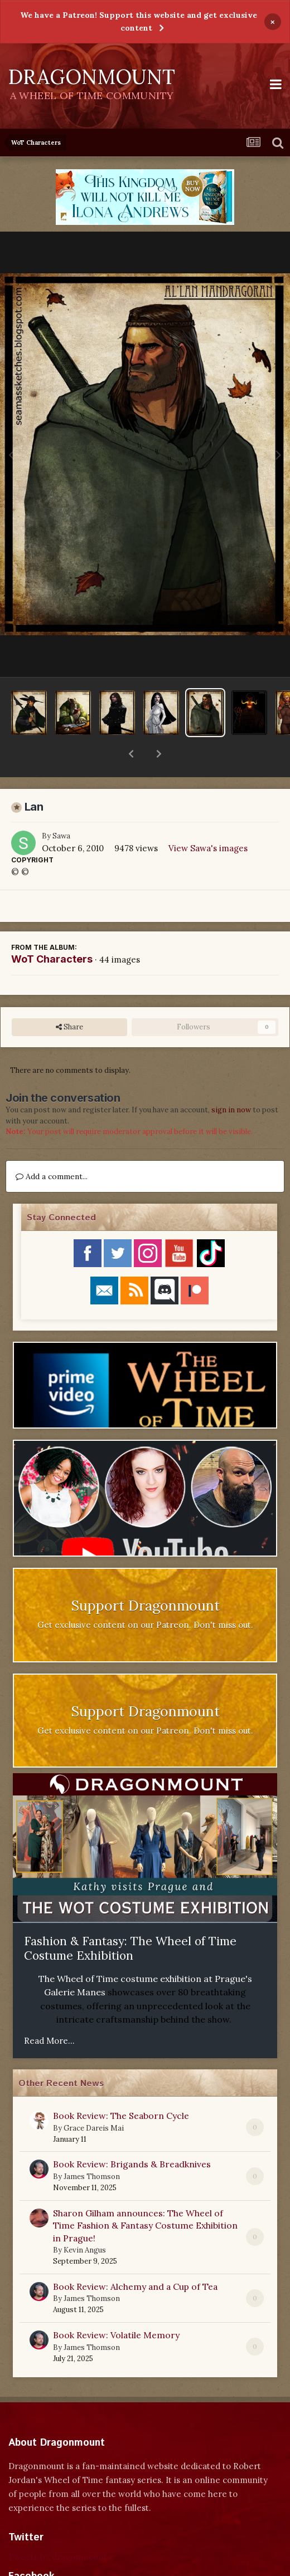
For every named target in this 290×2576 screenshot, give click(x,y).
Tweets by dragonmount (57, 2528)
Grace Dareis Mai (94, 2099)
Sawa (61, 807)
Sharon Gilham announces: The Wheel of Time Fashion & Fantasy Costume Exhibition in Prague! (145, 2196)
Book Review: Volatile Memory (116, 2306)
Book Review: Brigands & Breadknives (132, 2135)
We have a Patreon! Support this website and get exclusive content (138, 21)
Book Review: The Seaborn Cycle (121, 2086)
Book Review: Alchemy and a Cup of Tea (135, 2257)
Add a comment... (52, 1147)
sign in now (231, 1081)
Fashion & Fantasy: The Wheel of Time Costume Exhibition (130, 1920)
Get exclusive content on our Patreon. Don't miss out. (145, 1596)
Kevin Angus (85, 2221)
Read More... (49, 2011)
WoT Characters (52, 930)
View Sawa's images (208, 819)
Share (69, 998)
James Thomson (92, 2147)
